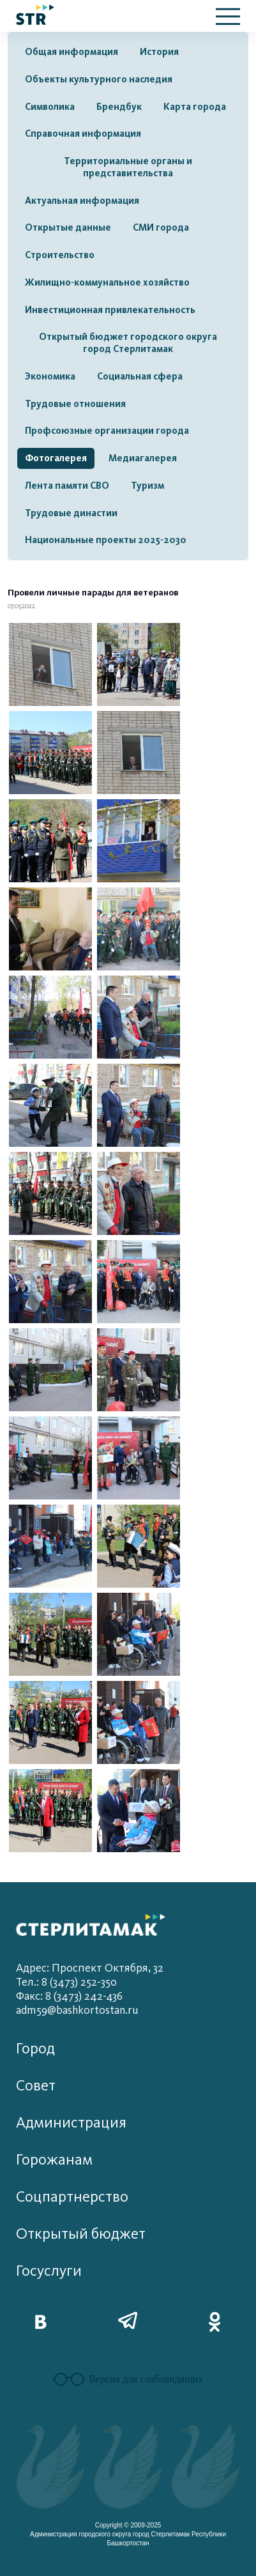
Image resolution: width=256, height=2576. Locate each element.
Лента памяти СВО (67, 485)
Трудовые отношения (75, 404)
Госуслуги (49, 2271)
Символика (50, 106)
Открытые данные (68, 227)
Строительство (59, 255)
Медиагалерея (143, 458)
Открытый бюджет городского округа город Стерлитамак (128, 343)
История (159, 51)
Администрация (71, 2122)
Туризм (147, 485)
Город (35, 2048)
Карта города (194, 106)
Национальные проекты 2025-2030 (105, 540)
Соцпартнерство (72, 2196)
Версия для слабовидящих (128, 2379)
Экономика (50, 376)
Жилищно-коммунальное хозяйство (107, 282)
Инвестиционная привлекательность (110, 310)
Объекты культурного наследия (98, 79)
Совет (36, 2085)
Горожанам (54, 2159)
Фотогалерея (56, 458)
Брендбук (119, 106)
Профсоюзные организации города (107, 430)
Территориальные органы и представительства (128, 167)
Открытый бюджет (81, 2233)
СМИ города (161, 227)
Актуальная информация (82, 200)
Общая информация (71, 51)
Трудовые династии (71, 513)
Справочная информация (83, 133)
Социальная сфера (140, 376)
